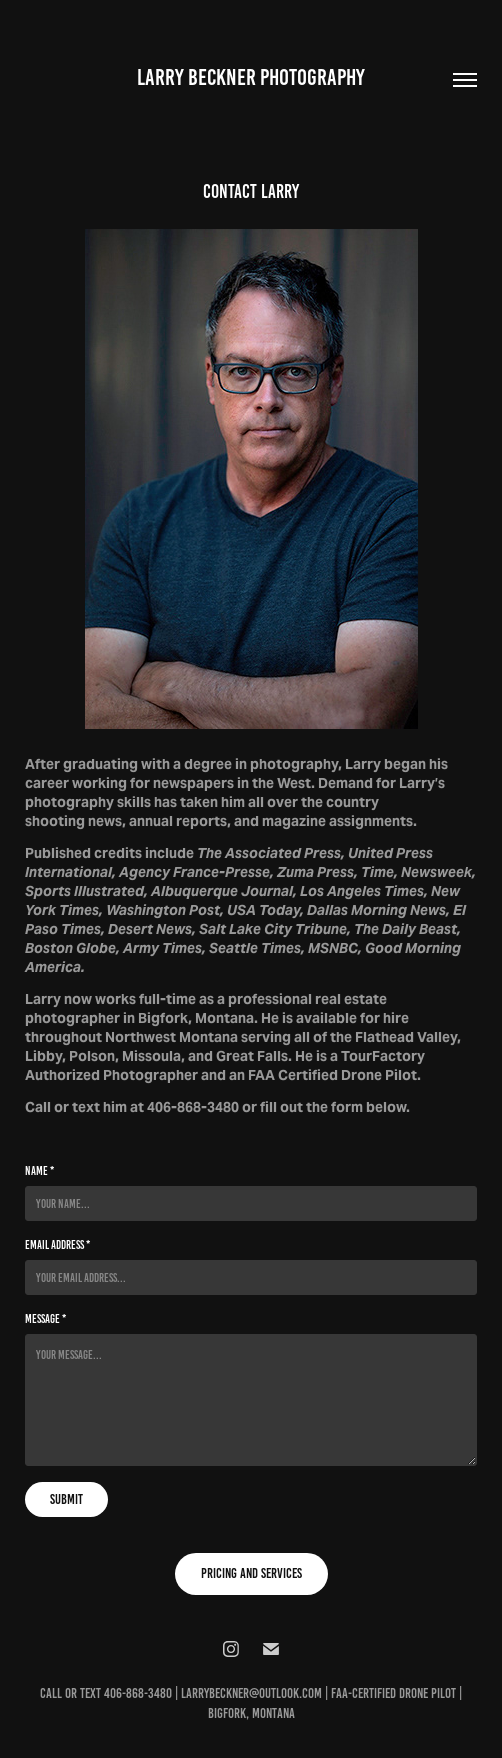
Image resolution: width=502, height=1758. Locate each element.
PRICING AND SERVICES (251, 1573)
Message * (45, 1318)
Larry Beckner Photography (251, 77)
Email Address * (57, 1244)
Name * (39, 1170)
